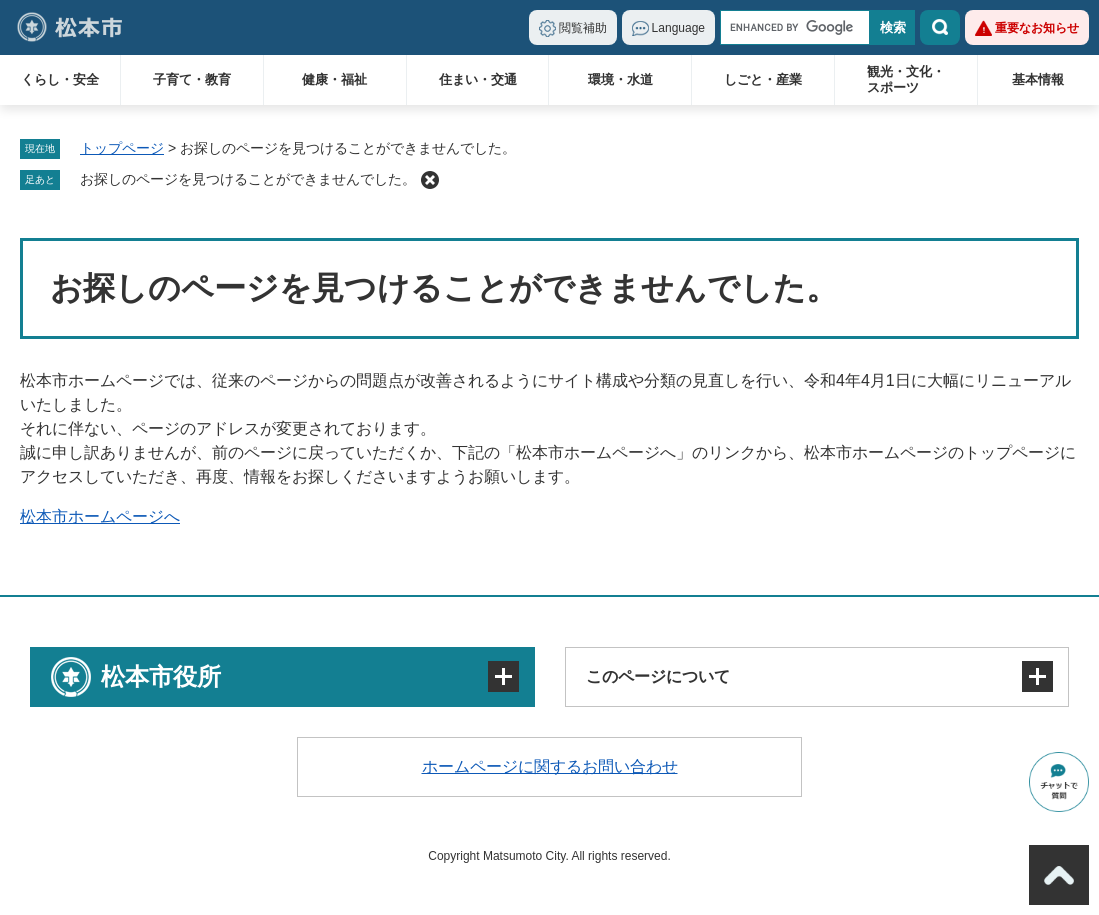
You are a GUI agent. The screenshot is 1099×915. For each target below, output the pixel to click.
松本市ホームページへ (100, 516)
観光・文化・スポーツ (906, 79)
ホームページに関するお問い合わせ (550, 766)
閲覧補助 (583, 28)
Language (678, 28)
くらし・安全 (60, 79)
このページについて (658, 676)
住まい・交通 (478, 79)
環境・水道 (620, 79)
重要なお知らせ (1037, 28)
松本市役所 (161, 676)
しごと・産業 (763, 79)
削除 (430, 180)
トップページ (122, 148)
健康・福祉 (334, 79)
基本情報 (1038, 79)
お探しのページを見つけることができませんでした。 (248, 179)
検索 (940, 27)
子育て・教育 (192, 79)
